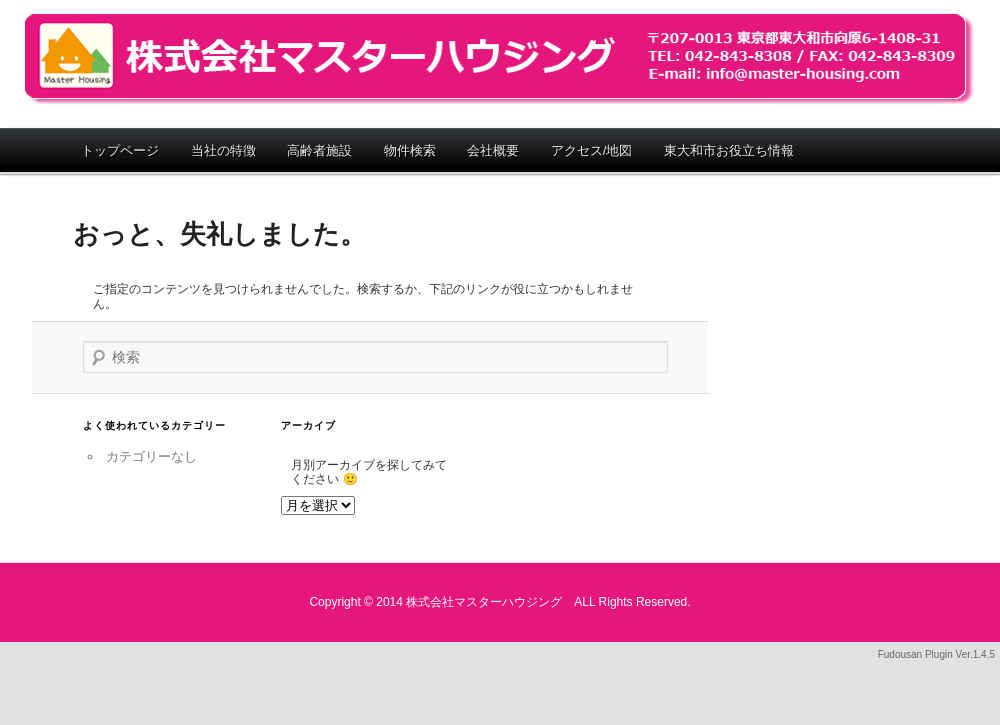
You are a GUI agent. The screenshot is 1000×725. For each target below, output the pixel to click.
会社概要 (493, 150)
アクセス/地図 (592, 150)
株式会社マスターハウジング (500, 59)
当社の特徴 (223, 150)
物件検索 (410, 150)
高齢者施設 (319, 150)
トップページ (120, 150)
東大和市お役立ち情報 (729, 150)
